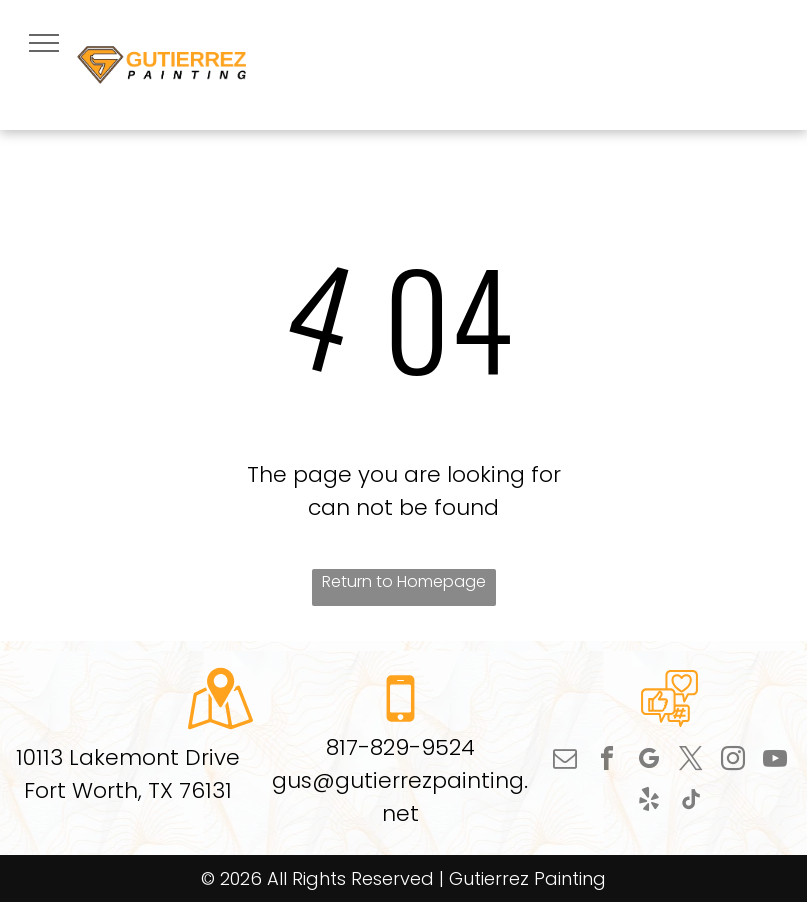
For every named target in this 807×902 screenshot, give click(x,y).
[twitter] (691, 761)
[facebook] (607, 761)
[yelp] (649, 802)
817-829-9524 (400, 747)
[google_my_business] (649, 761)
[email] (565, 761)
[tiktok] (691, 802)
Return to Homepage (404, 581)
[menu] (44, 43)
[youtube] (775, 761)
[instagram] (733, 761)
